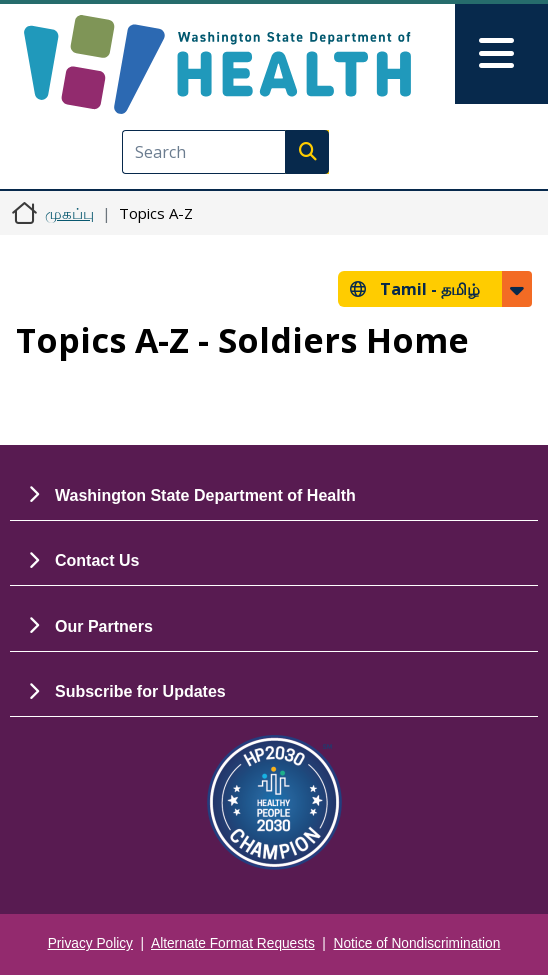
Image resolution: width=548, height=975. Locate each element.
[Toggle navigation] (501, 54)
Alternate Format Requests (233, 943)
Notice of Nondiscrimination (417, 943)
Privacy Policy (90, 943)
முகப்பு (69, 213)
